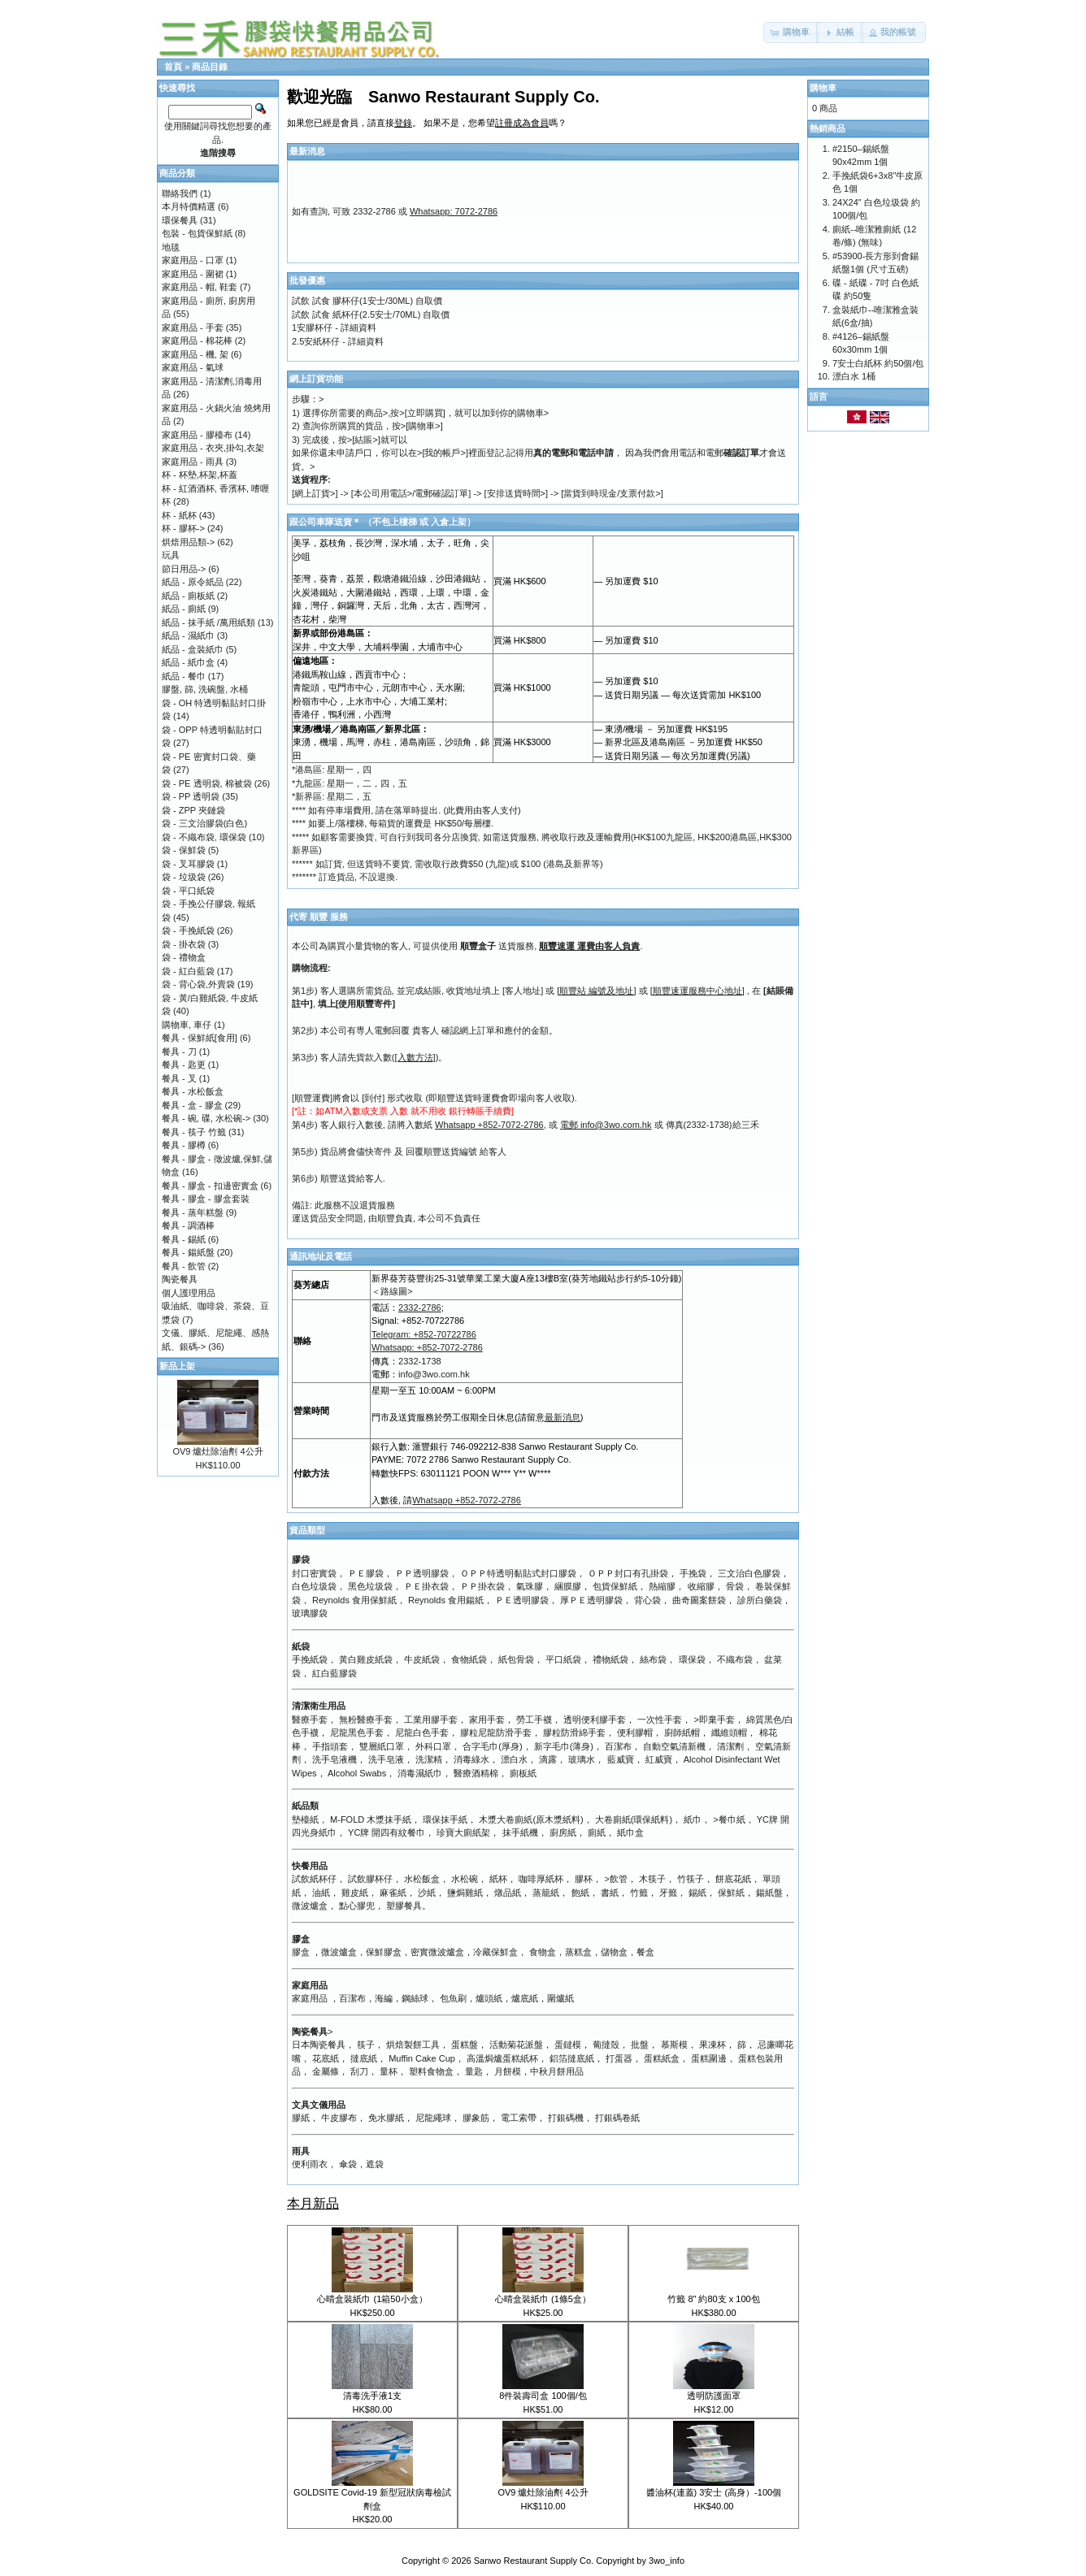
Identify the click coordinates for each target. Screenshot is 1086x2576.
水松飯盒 (422, 1879)
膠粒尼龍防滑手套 (496, 1732)
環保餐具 (180, 220)
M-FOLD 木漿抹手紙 (370, 1819)
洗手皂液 (386, 1759)
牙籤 (668, 1892)
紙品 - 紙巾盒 (188, 662)
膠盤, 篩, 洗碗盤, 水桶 (205, 689)
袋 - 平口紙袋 (188, 891)
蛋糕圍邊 (709, 2058)
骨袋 (735, 1586)
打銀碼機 (566, 2118)
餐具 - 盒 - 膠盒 (192, 1105)
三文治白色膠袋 (749, 1573)
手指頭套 (330, 1746)
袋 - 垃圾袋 (184, 877)
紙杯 (498, 1879)
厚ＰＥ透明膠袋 (591, 1600)
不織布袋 (735, 1659)
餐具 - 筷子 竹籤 (194, 1132)
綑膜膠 (567, 1586)
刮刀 (359, 2071)
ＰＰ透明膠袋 (422, 1573)
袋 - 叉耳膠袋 (188, 864)
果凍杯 (712, 2044)
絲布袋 (653, 1659)
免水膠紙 (386, 2118)
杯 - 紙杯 (179, 515)
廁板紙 (523, 1773)
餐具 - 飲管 (184, 1266)
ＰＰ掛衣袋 (482, 1586)
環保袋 (692, 1659)
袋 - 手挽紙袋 (188, 930)
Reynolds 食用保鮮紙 (354, 1600)
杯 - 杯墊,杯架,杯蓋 (199, 474)
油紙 (321, 1892)
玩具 (171, 555)
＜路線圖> (391, 1291)
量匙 (474, 2071)
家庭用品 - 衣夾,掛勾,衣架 (213, 448)
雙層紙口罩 (381, 1746)
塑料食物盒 (431, 2071)
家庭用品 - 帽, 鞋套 (199, 287)
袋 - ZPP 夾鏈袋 (193, 810)
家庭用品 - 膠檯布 (197, 435)
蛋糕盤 (464, 2044)
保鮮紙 (731, 1892)
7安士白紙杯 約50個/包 (877, 363)
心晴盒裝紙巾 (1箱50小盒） (372, 2299)
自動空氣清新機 (674, 1746)
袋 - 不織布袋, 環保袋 (204, 837)
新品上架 (177, 1366)
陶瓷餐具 (180, 1279)
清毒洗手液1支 (372, 2395)
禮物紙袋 (610, 1659)
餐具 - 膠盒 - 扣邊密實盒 (210, 1185)
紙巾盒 (630, 1832)
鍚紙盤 (769, 1892)
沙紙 (427, 1892)
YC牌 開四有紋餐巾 (386, 1832)
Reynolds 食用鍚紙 (446, 1600)
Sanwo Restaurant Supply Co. (533, 2560)
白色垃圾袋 (314, 1586)
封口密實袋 (314, 1573)
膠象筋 (476, 2118)
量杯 (388, 2071)
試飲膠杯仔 (370, 1879)
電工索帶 (518, 2118)
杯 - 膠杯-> (183, 528)
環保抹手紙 (445, 1819)
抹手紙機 (520, 1832)
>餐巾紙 (729, 1819)
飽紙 (580, 1892)
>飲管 (615, 1879)
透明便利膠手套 (594, 1719)
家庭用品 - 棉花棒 (197, 340)
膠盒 (301, 1952)
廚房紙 (563, 1832)
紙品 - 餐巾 (184, 676)
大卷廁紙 (613, 1819)
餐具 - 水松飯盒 (193, 1091)
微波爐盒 (310, 1905)
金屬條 (325, 2071)
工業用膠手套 (431, 1719)
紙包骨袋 (516, 1659)
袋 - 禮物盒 (184, 957)
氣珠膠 (529, 1586)
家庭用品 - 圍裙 (193, 274)
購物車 (823, 88)
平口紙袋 (563, 1659)
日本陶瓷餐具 (318, 2044)
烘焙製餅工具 (413, 2044)
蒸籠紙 (545, 1892)
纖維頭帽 (729, 1732)
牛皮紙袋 (422, 1659)
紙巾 (693, 1819)
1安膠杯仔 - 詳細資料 (334, 327)
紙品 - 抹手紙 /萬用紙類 (208, 622)
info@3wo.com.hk (434, 1374)
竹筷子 (690, 1879)
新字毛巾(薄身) (563, 1746)
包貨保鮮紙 (615, 1586)
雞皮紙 (354, 1892)
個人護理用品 (188, 1293)
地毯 (171, 247)
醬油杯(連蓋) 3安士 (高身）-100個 (713, 2492)
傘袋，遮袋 (361, 2164)
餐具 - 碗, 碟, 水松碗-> (206, 1118)
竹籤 (639, 1892)
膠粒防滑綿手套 (574, 1732)
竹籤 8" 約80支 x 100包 (713, 2299)
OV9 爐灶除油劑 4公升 (542, 2492)
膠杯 (584, 1879)
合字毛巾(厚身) (492, 1746)
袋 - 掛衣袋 (184, 944)
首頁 (173, 67)
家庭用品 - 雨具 (193, 461)
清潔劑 (730, 1746)
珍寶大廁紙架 (463, 1832)
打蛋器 (619, 2058)
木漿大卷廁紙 (505, 1819)
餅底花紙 (733, 1879)
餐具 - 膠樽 (184, 1145)
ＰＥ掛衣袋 (426, 1586)
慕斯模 (674, 2044)
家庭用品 (310, 1998)
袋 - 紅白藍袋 (188, 971)
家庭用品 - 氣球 (193, 367)
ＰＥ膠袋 (366, 1573)
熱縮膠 (662, 1586)
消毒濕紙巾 (419, 1773)
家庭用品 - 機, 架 (195, 354)
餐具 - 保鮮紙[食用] (199, 1038)
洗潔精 (428, 1759)
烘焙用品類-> (188, 542)
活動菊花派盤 (516, 2044)
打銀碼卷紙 (617, 2118)
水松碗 (464, 1879)
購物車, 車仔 (186, 1025)
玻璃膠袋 (310, 1613)
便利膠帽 (635, 1732)
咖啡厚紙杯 (541, 1879)
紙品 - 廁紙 (184, 609)
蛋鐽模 (567, 2044)
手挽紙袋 (310, 1659)
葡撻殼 (606, 2044)
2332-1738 (419, 1361)
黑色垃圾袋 (370, 1586)
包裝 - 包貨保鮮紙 (197, 233)
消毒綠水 (471, 1759)
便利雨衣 (310, 2164)
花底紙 (325, 2058)
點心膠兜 (357, 1905)
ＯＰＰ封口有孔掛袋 (628, 1573)
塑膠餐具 (404, 1905)
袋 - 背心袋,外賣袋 (198, 984)
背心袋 (647, 1600)
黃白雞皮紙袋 (366, 1659)
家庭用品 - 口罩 (193, 260)
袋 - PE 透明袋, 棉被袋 (207, 783)
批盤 (640, 2044)
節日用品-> (184, 569)
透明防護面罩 (714, 2395)
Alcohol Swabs (357, 1773)
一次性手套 (659, 1719)
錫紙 (697, 1892)
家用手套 (487, 1719)
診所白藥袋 (759, 1600)
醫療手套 (310, 1719)
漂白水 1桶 (853, 376)
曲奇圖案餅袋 (699, 1600)
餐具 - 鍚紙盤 (188, 1252)
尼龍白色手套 (422, 1732)
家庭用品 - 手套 (193, 327)
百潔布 (618, 1746)
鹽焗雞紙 (465, 1892)
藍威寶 (620, 1759)
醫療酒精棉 (476, 1773)
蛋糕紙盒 (662, 2058)
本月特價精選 (188, 206)
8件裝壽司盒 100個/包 (543, 2395)
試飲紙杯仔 (314, 1879)
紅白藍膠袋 (334, 1673)
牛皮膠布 (339, 2118)
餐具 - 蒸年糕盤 (193, 1212)
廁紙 (597, 1832)
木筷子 (652, 1879)
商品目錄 (210, 67)
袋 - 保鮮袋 (184, 850)
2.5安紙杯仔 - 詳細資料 (338, 341)
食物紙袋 (469, 1659)
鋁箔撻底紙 (572, 2058)
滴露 (548, 1759)
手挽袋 (693, 1573)
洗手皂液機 (334, 1759)
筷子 (366, 2044)
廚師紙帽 (682, 1732)
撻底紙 (363, 2058)
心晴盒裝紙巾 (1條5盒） (543, 2299)
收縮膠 (701, 1586)
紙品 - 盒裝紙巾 (193, 649)
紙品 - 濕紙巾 (188, 635)
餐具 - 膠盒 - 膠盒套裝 (206, 1198)
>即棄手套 (713, 1719)
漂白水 (514, 1759)
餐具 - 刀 (179, 1051)
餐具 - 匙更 (184, 1064)
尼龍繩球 (433, 2118)
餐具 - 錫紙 (184, 1239)
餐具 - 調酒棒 (188, 1225)
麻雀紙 (393, 1892)
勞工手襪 (534, 1719)
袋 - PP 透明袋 (190, 796)
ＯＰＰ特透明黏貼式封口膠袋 (518, 1573)
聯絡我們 (180, 193)
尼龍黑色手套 (357, 1732)
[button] (791, 32)
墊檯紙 (305, 1819)
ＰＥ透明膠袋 (522, 1600)
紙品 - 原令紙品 (193, 582)
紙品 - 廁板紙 (188, 596)
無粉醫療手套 (366, 1719)
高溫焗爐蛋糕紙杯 (502, 2058)
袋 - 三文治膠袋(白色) (204, 823)
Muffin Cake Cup (422, 2058)
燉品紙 (507, 1892)
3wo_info (666, 2560)
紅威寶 (658, 1759)
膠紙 (301, 2118)
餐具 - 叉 (179, 1078)
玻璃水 (581, 1759)
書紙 (610, 1892)
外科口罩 (433, 1746)
